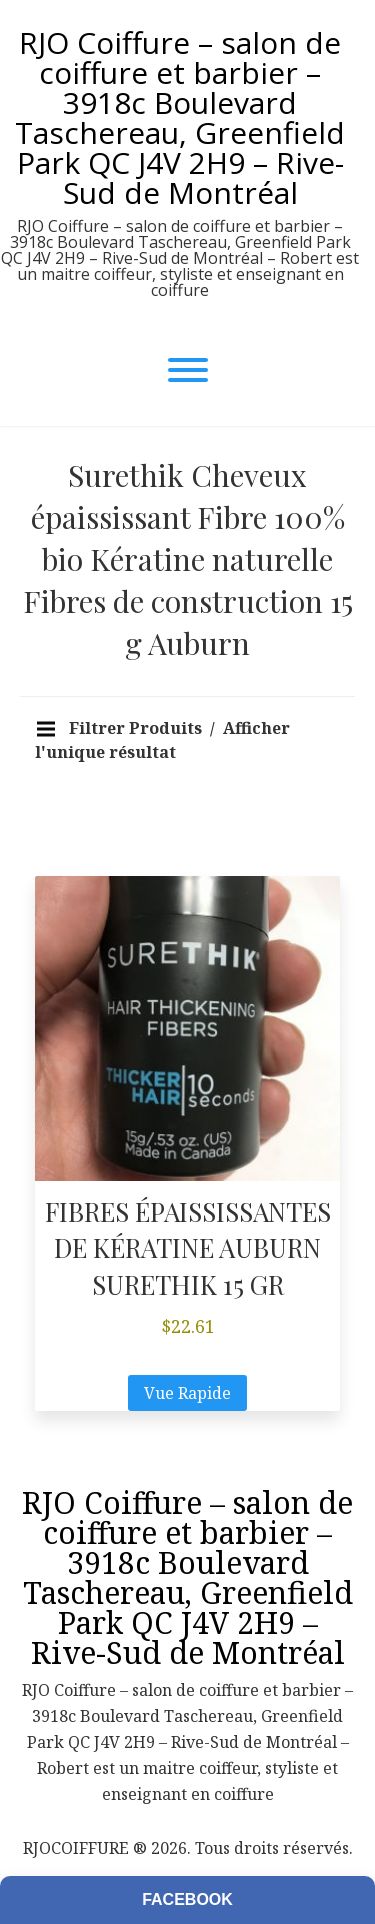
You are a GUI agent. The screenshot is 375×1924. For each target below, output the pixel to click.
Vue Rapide (187, 1393)
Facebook (187, 1899)
